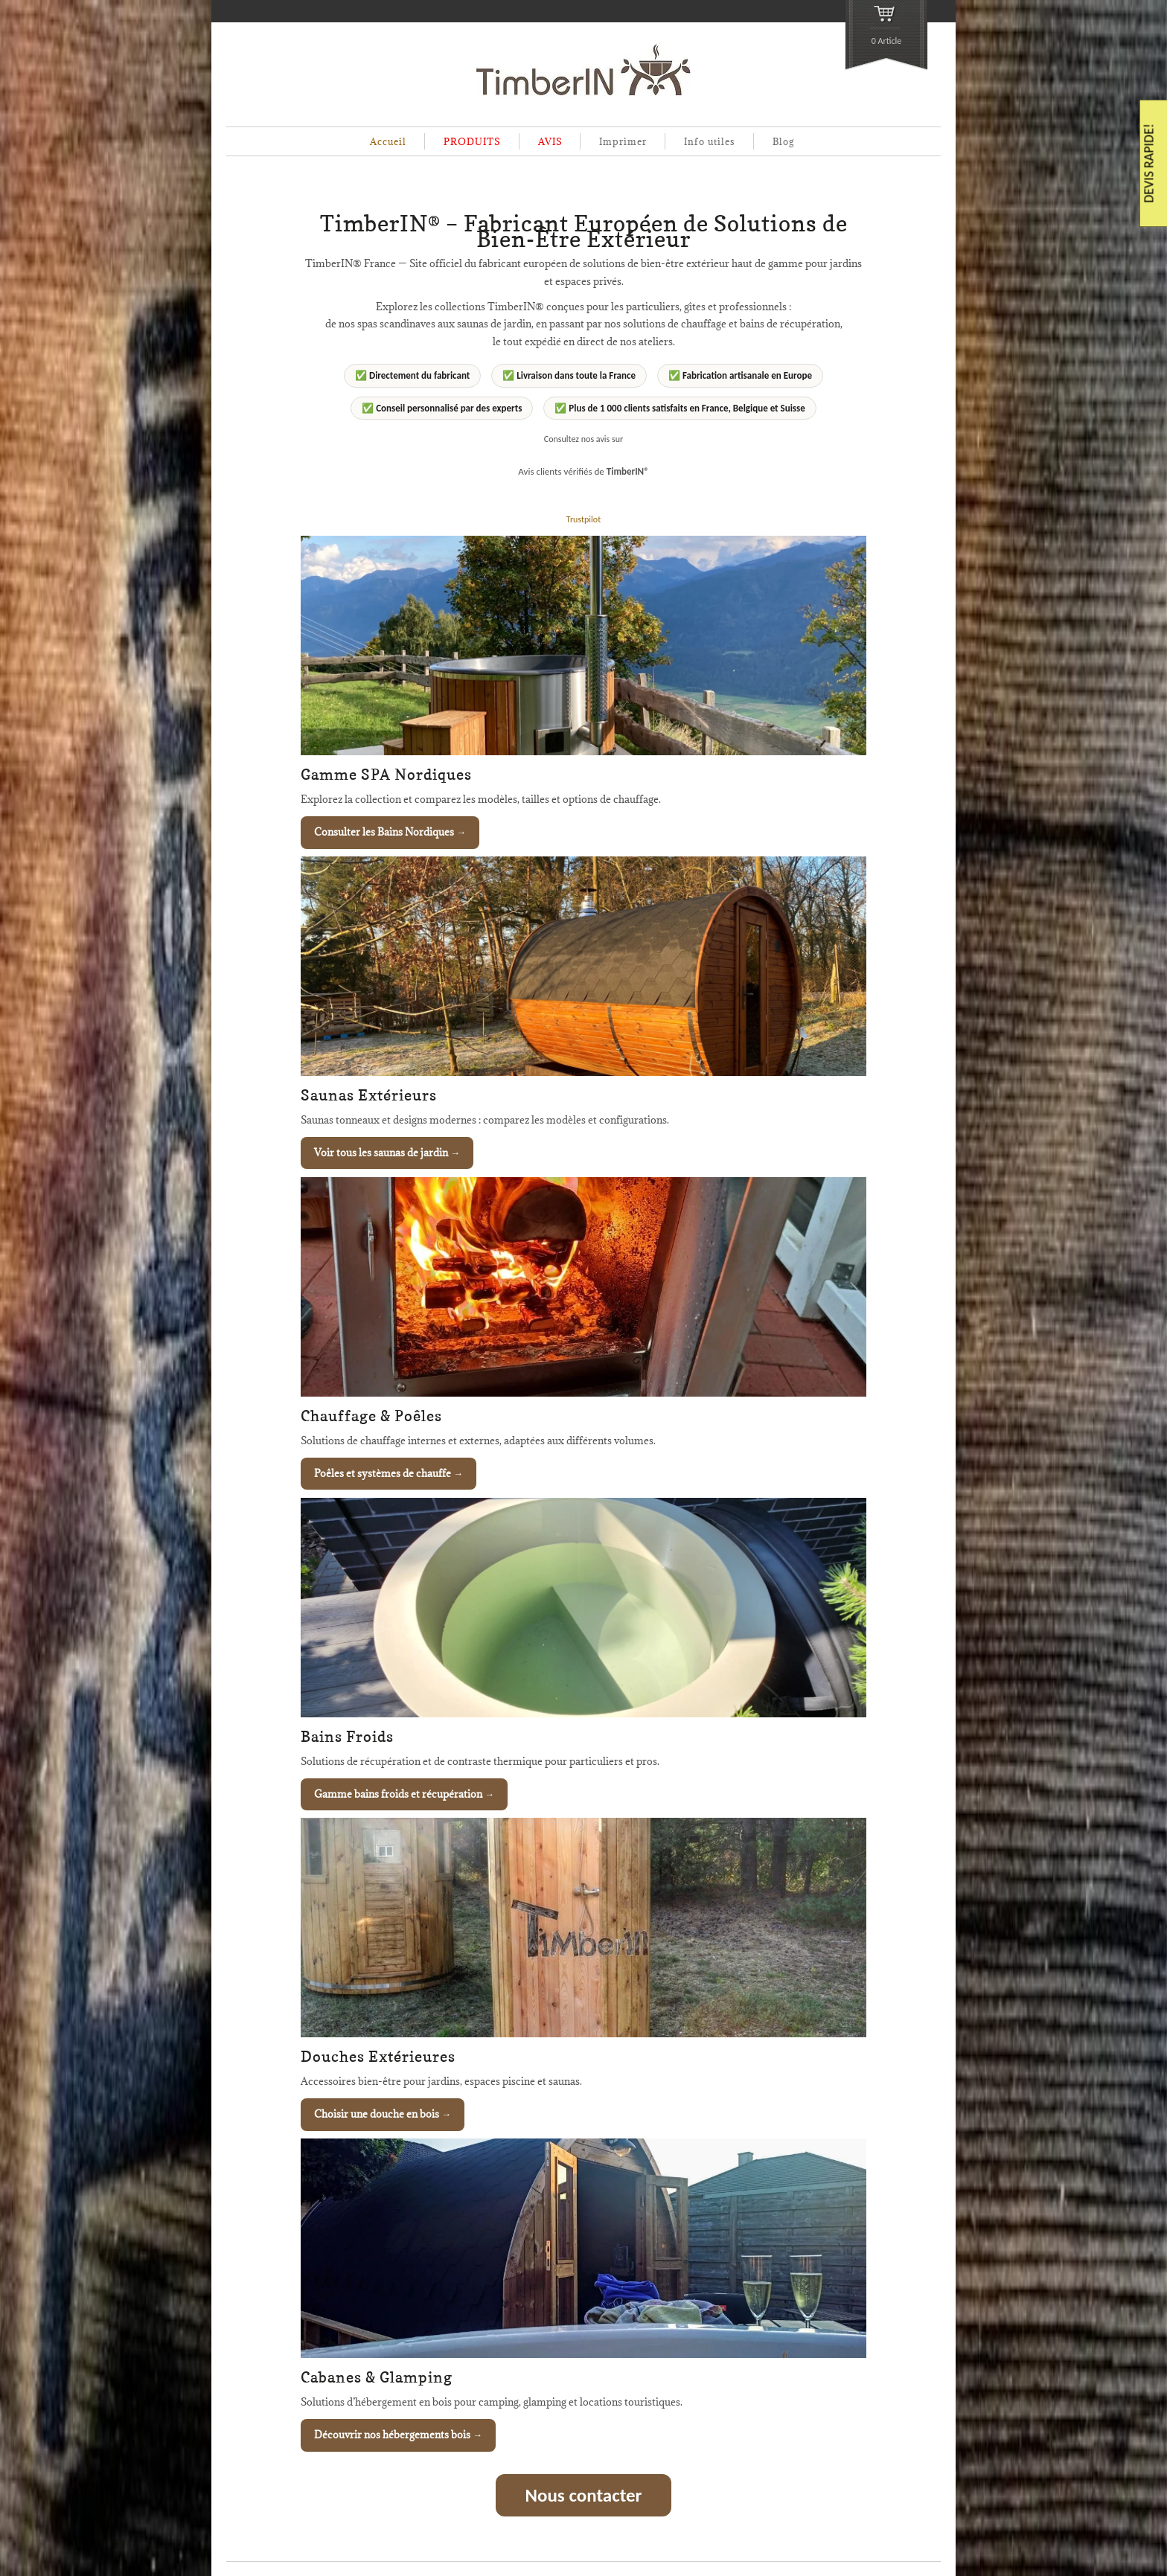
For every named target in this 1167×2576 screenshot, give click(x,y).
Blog (783, 141)
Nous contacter (583, 2495)
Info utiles (709, 141)
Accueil (388, 141)
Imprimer (623, 141)
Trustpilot (583, 519)
